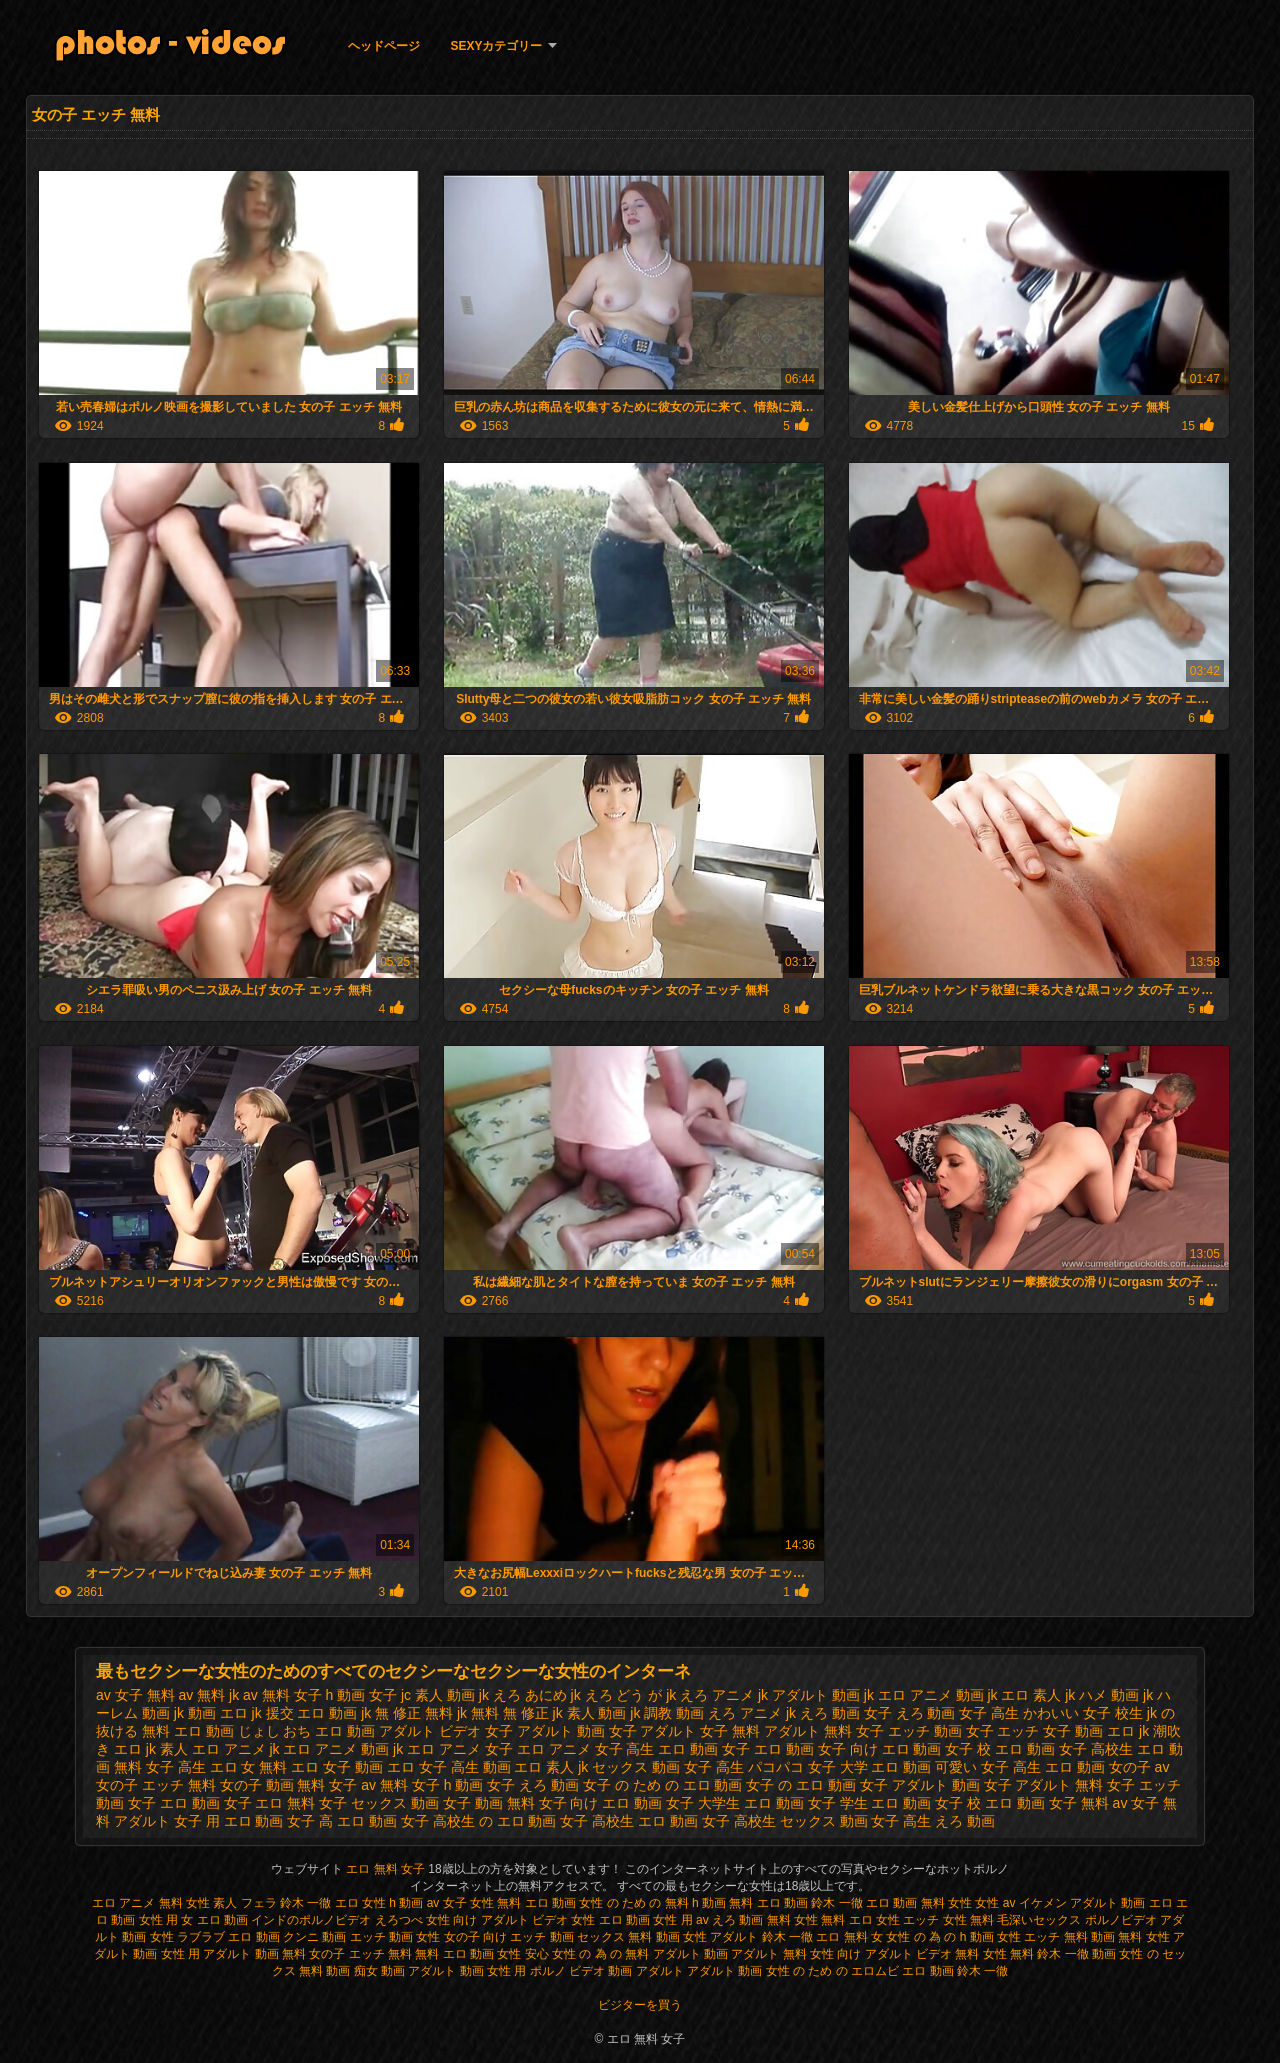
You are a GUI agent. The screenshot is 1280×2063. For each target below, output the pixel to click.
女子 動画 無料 (489, 1803)
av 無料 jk (208, 1695)
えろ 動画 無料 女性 (765, 1920)
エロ (1161, 1903)
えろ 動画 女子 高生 (958, 1713)
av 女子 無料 (135, 1695)
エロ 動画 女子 (704, 1749)
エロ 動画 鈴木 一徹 (955, 1971)
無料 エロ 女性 (862, 1920)
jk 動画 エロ (211, 1713)
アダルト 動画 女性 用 (467, 1971)
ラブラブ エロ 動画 (228, 1937)
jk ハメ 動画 (1102, 1695)
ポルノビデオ (1121, 1920)
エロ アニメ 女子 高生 (586, 1749)
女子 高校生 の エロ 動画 (479, 1821)
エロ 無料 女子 (387, 1869)
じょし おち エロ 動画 (307, 1731)
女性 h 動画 (392, 1903)
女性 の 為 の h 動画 (939, 1937)
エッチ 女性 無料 (948, 1920)
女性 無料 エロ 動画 (524, 1903)
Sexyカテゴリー (496, 46)
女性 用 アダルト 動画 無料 (233, 1954)
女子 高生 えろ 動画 (933, 1821)
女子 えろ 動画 (533, 1785)
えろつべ (399, 1920)
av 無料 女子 (282, 1695)
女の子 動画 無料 (273, 1785)
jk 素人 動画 (590, 1713)
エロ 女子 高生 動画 (449, 1767)
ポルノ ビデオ (567, 1971)
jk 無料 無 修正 (503, 1713)
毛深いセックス (1039, 1920)
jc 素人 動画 (438, 1695)
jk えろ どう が (617, 1695)
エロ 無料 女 (849, 1937)
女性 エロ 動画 (610, 1920)
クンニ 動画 (314, 1937)
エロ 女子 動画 (337, 1767)
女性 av (996, 1903)
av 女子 (447, 1903)
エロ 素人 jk (551, 1767)
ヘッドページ (384, 46)
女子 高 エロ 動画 (342, 1821)
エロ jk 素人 (151, 1749)
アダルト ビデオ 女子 (446, 1731)
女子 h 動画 (448, 1785)
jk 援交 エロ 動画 (305, 1713)
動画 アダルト (645, 1971)
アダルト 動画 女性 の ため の (767, 1971)
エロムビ (875, 1971)
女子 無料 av (1088, 1803)
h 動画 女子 (362, 1695)
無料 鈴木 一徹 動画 (1063, 1954)
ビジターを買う (640, 2005)
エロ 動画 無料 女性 (920, 1903)
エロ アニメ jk (236, 1749)
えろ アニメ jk (752, 1713)
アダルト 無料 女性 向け (796, 1954)
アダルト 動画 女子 (577, 1731)
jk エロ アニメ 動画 (924, 1695)
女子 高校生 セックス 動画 (785, 1821)
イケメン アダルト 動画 (1082, 1903)
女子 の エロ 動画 (801, 1785)
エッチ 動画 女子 (941, 1731)
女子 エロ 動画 (174, 1803)
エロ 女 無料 (249, 1767)
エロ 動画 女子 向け (816, 1749)
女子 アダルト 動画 (920, 1785)
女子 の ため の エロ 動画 (662, 1785)
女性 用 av (682, 1920)
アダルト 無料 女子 (824, 1731)
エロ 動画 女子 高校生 (1064, 1749)
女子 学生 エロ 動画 (870, 1803)
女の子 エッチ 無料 (156, 1785)
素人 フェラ (244, 1903)
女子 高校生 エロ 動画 (629, 1821)
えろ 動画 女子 (846, 1713)
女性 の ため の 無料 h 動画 (652, 1903)
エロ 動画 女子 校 (937, 1749)
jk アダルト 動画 (809, 1695)
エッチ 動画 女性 (395, 1937)
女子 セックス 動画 (379, 1803)
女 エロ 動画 (214, 1920)
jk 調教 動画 (667, 1713)
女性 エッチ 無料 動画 (1056, 1937)
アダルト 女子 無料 (700, 1731)
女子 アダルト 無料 (1044, 1785)
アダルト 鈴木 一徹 (761, 1937)
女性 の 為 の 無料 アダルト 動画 (640, 1954)
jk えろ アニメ (710, 1695)
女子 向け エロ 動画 (601, 1803)
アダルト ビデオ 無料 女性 (936, 1954)
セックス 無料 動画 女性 (642, 1937)
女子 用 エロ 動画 (229, 1821)
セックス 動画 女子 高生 (668, 1767)
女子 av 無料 (368, 1785)
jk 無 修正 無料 (407, 1713)
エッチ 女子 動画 (1050, 1731)
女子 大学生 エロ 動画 (735, 1803)
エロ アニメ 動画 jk (343, 1749)
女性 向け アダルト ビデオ (498, 1920)
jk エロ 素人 (1024, 1695)
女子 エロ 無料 (270, 1803)
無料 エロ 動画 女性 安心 (481, 1954)
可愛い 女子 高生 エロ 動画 (1020, 1767)
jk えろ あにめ (523, 1695)
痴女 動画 (379, 1971)
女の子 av (1139, 1767)
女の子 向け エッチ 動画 (509, 1937)
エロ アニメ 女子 (460, 1749)
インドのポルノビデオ (311, 1920)
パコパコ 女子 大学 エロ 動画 (840, 1767)
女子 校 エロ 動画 (990, 1803)
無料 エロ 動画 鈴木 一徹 (795, 1903)
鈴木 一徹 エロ (319, 1903)
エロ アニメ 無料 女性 (151, 1903)
